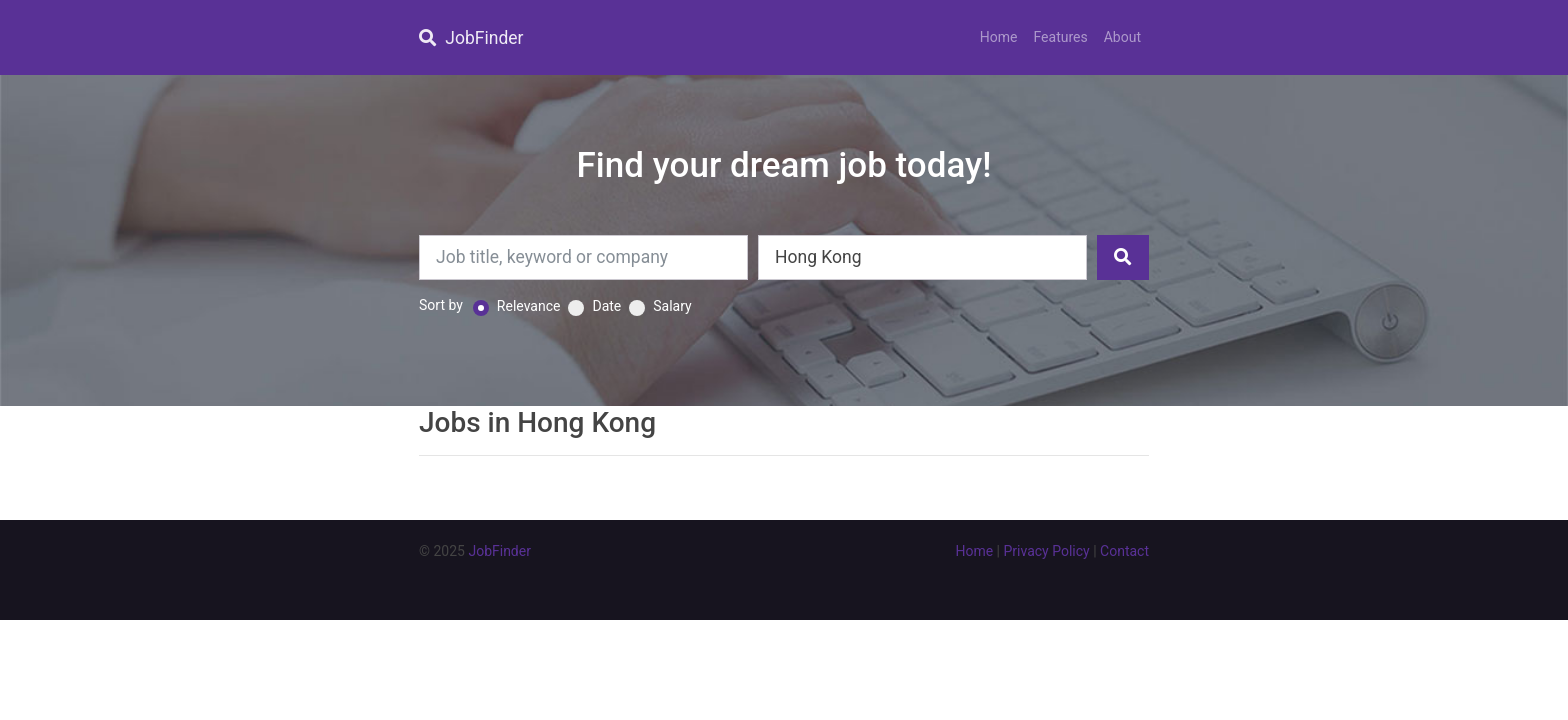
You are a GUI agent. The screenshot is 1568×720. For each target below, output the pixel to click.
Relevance (529, 306)
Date (606, 306)
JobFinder (471, 38)
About (1122, 37)
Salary (672, 306)
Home (999, 37)
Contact (1124, 551)
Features (1061, 37)
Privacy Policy (1047, 551)
